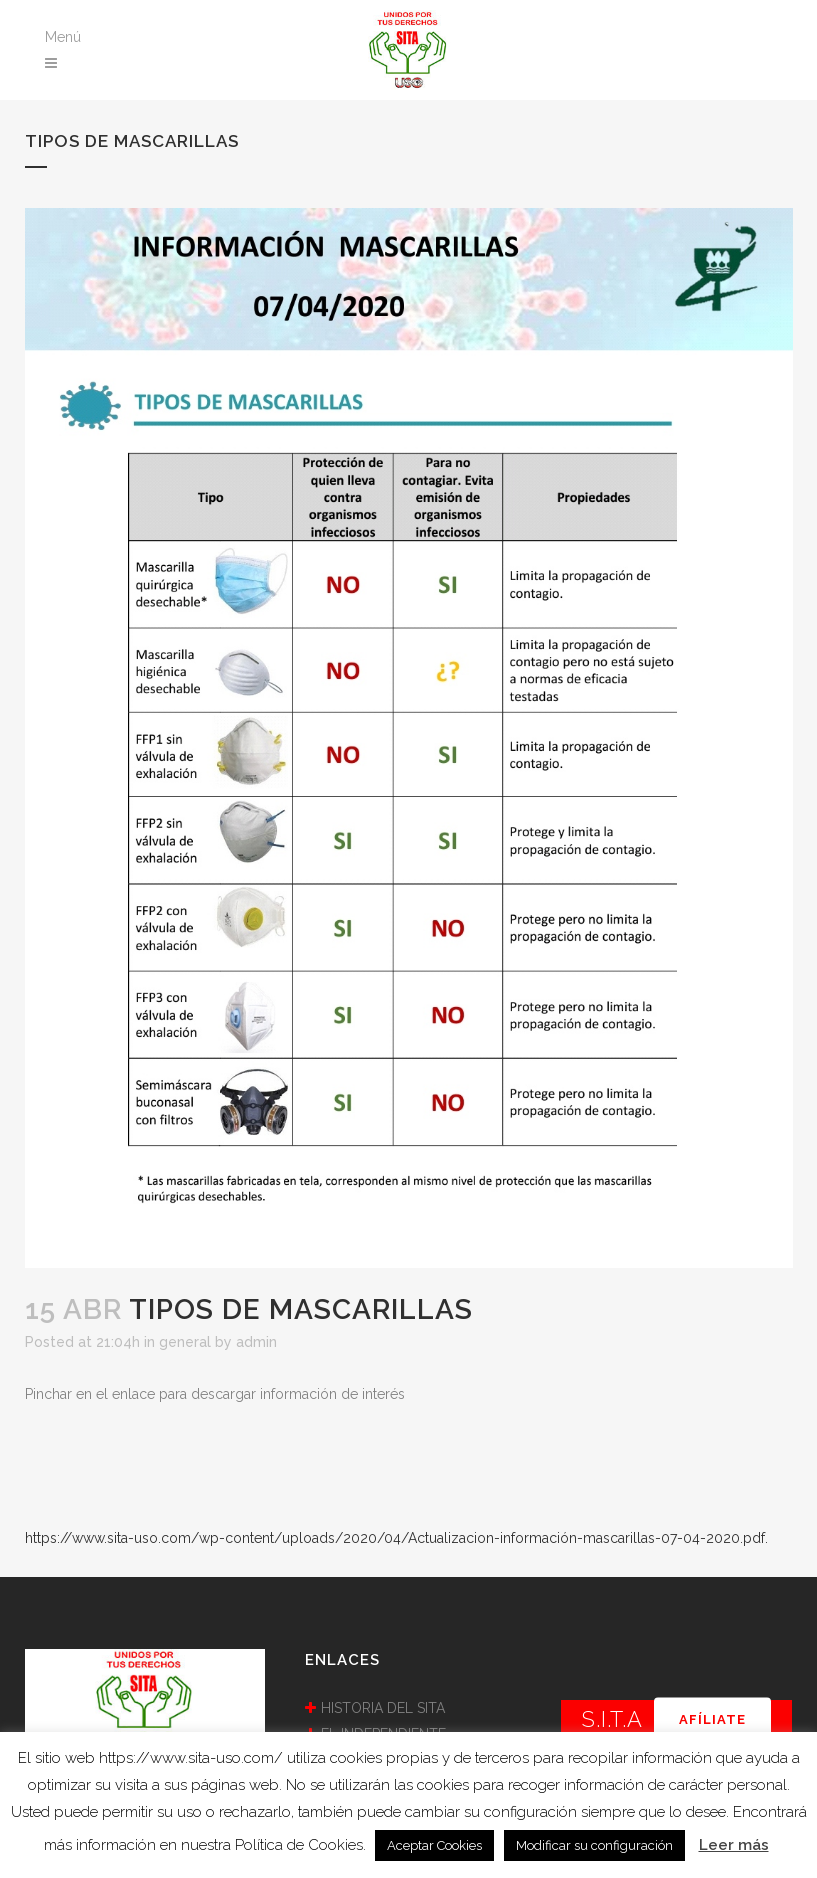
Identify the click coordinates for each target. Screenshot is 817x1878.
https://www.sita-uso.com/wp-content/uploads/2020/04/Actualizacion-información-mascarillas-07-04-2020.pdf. (396, 1538)
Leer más (734, 1845)
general (185, 1342)
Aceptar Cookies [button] (434, 1845)
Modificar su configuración (594, 1845)
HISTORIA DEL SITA (383, 1708)
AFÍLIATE (712, 1719)
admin (256, 1342)
